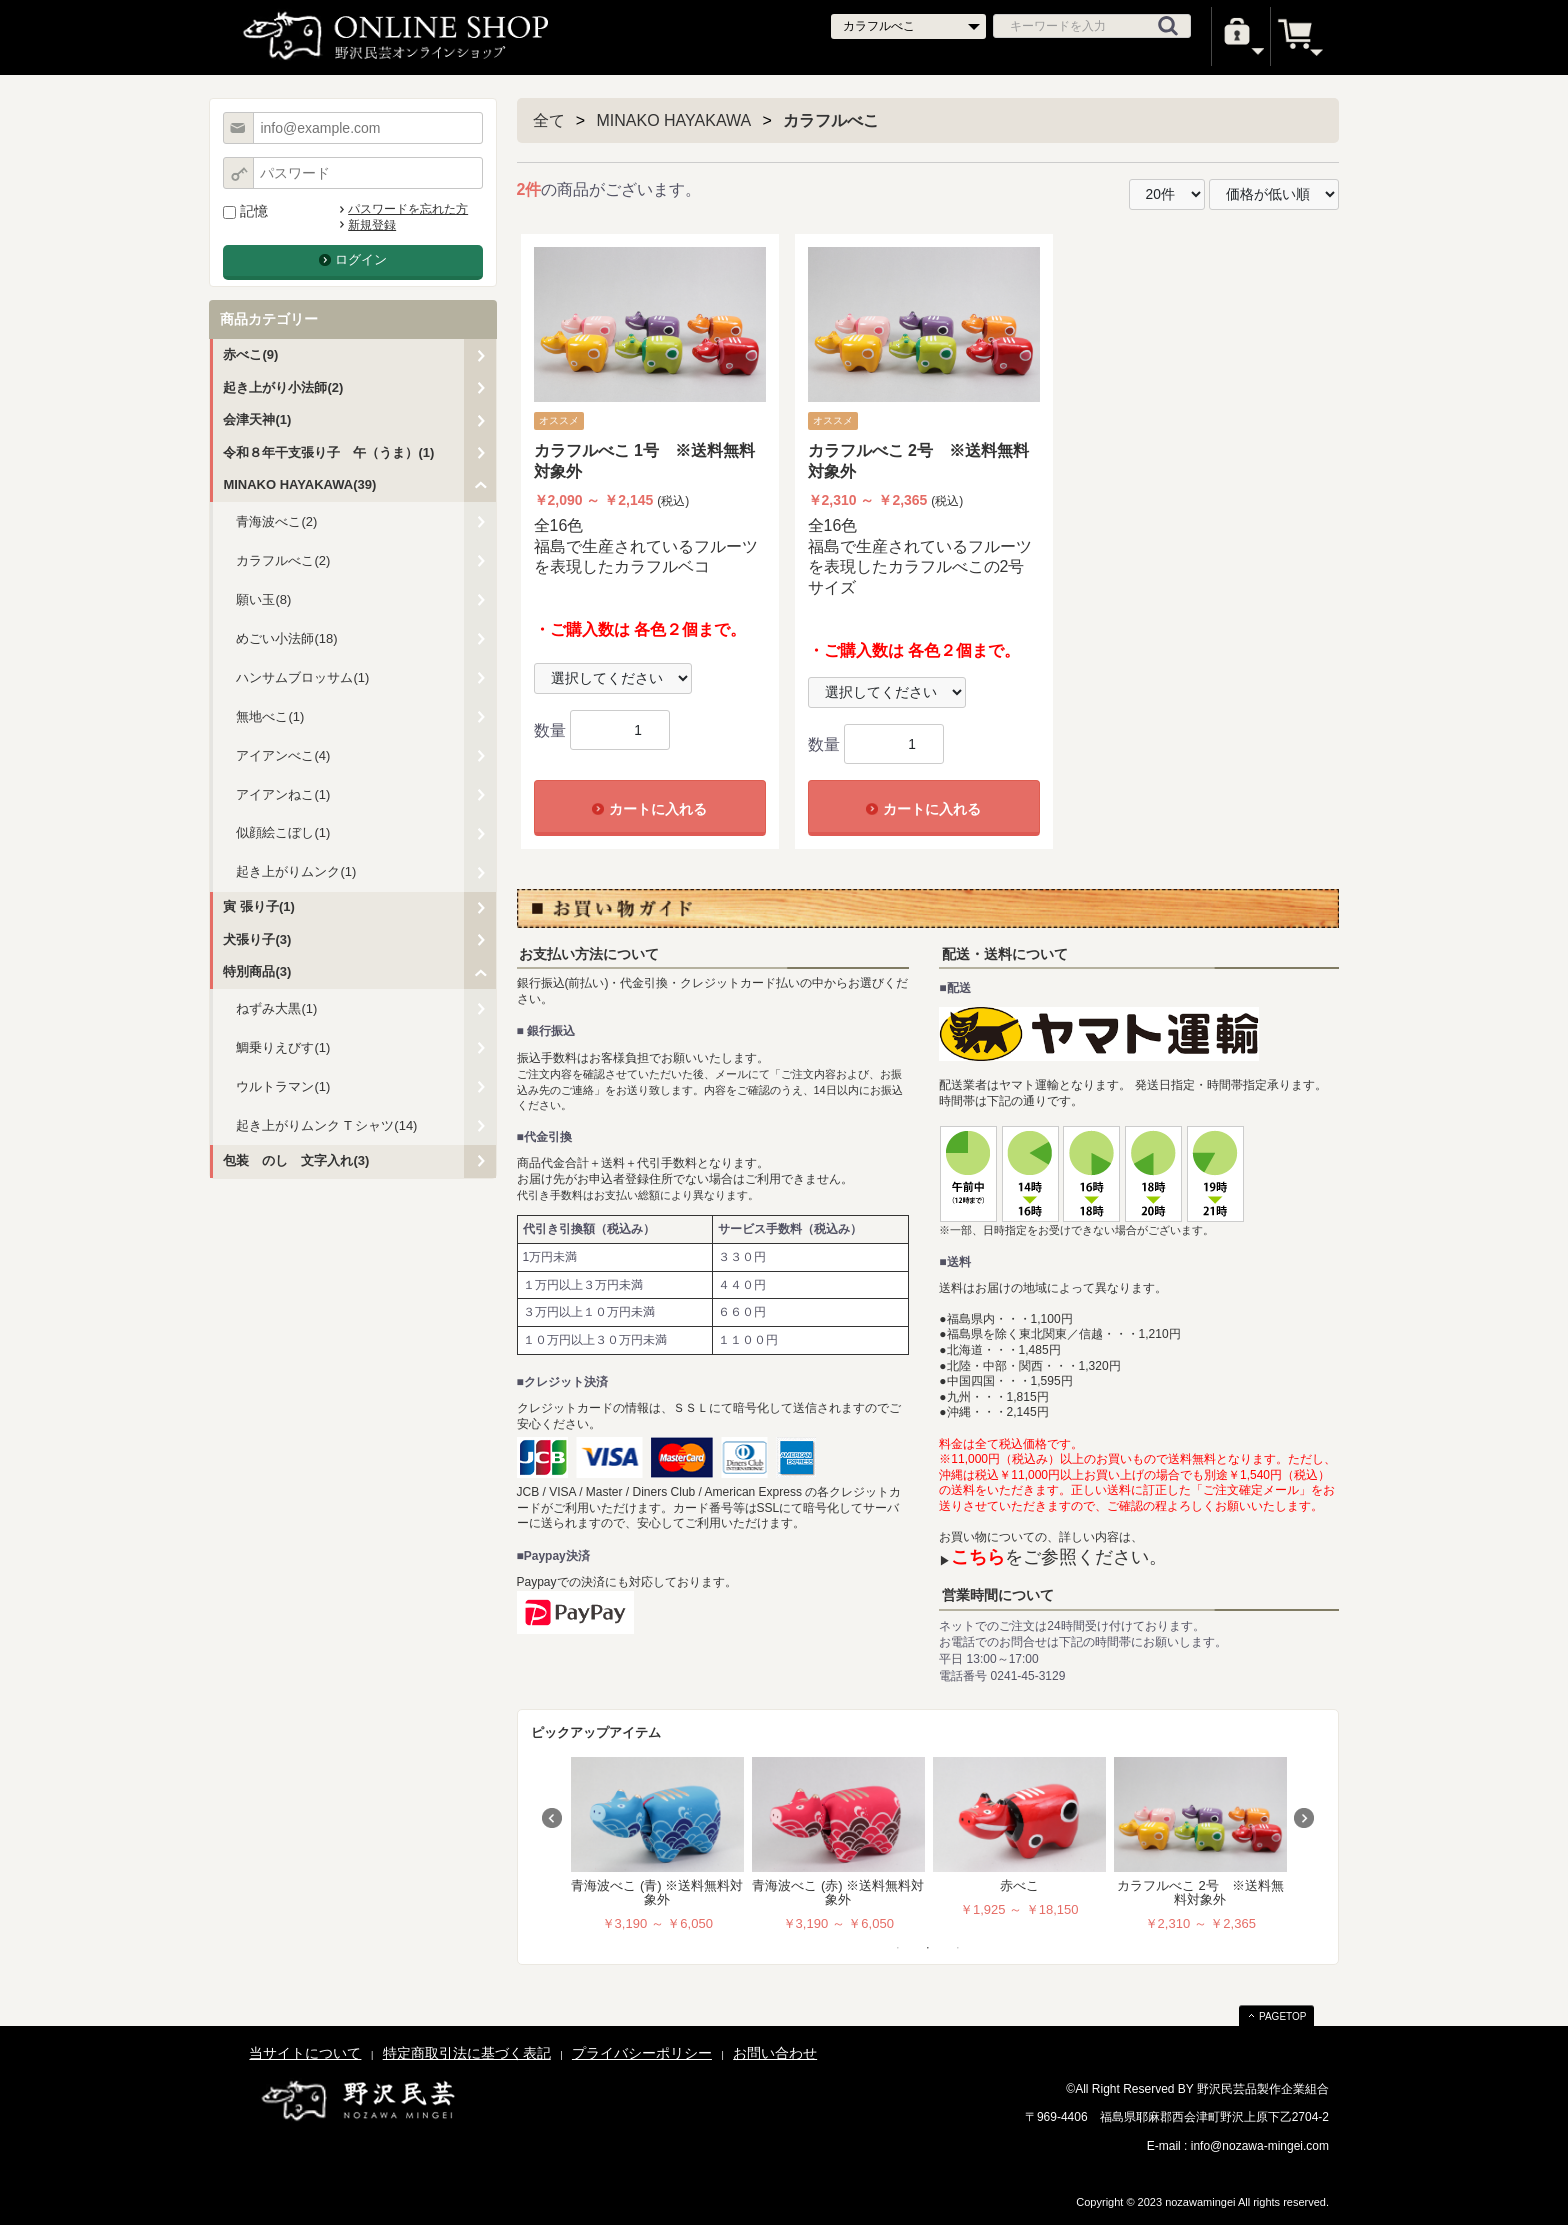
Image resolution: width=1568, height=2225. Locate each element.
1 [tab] (898, 1948)
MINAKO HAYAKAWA (674, 120)
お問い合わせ (775, 2053)
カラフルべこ (831, 120)
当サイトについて (305, 2053)
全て (549, 120)
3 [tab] (958, 1948)
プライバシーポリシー (642, 2053)
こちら (978, 1557)
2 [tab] (928, 1948)
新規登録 (372, 225)
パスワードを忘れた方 (408, 209)
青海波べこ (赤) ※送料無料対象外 (838, 1892)
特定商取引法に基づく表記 (467, 2053)
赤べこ (1019, 1885)
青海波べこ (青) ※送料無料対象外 (657, 1892)
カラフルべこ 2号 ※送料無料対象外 (1200, 1892)
